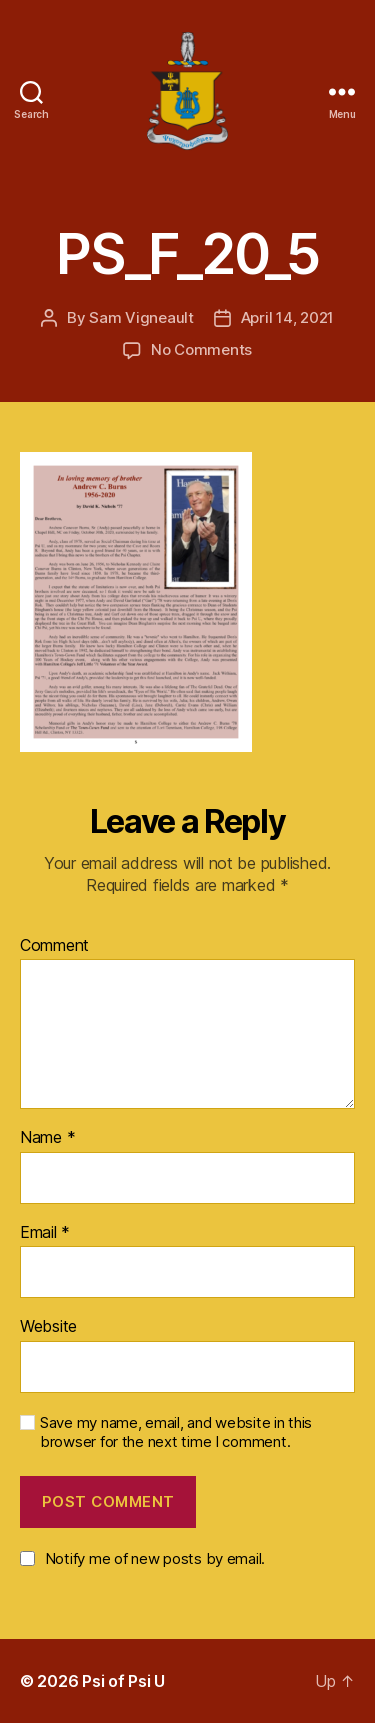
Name (47, 1138)
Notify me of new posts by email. (155, 1558)
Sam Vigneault (141, 317)
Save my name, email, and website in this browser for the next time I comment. (176, 1432)
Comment (54, 946)
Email (45, 1233)
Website (48, 1327)
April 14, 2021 (287, 317)
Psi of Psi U (123, 1681)
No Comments (201, 349)
